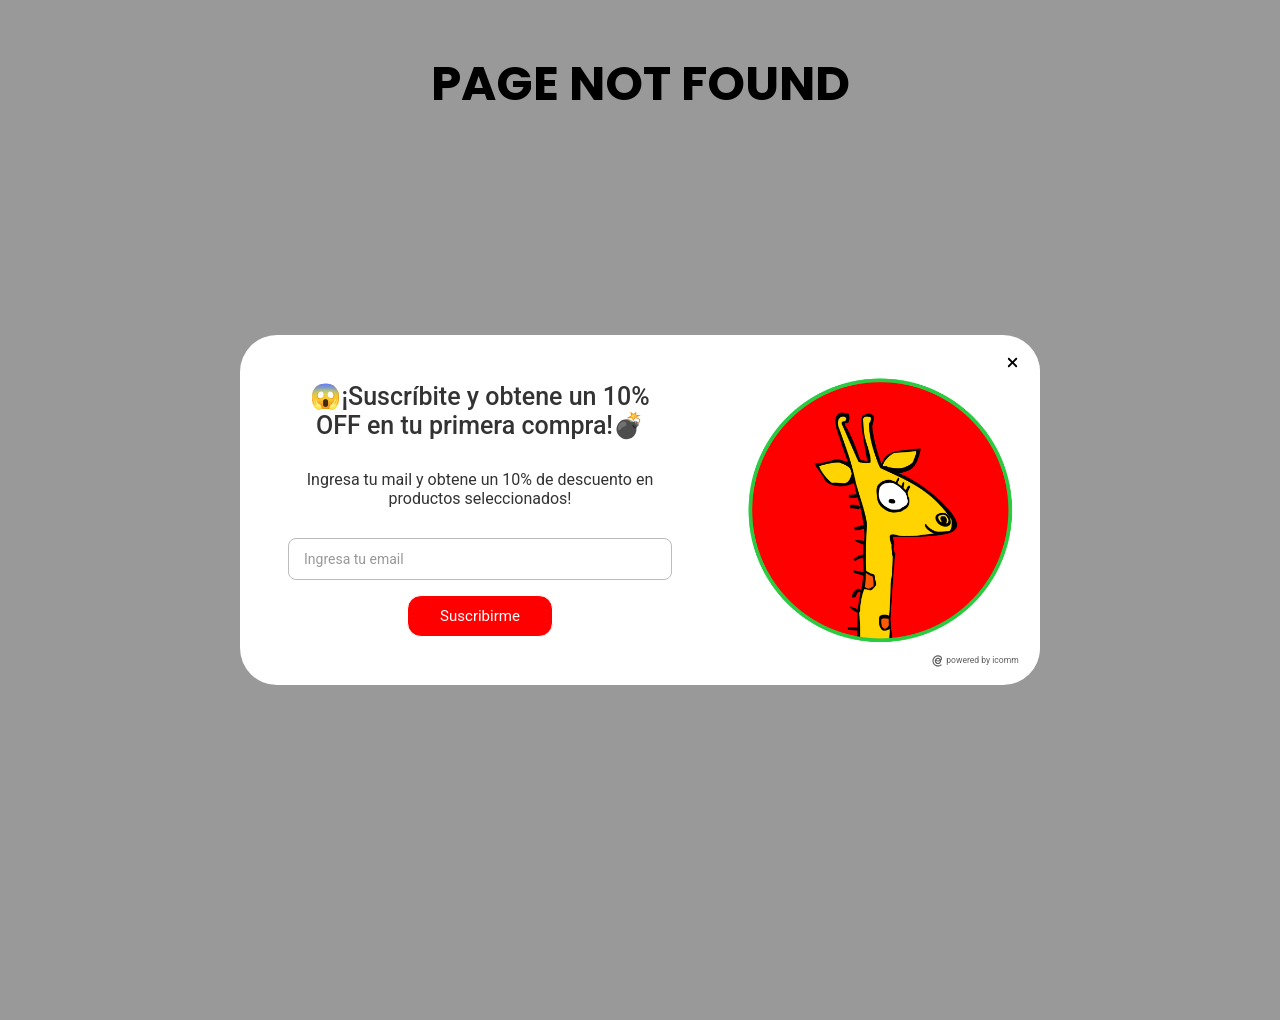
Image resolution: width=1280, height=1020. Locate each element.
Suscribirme (480, 616)
